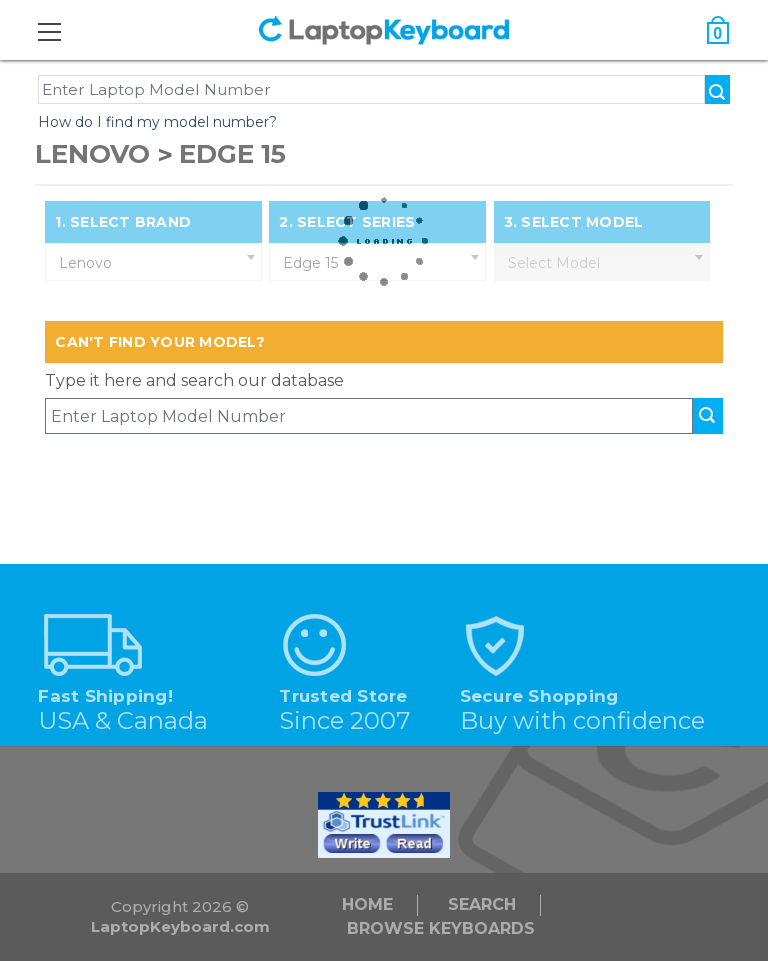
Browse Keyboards (441, 928)
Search (482, 904)
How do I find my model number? (157, 122)
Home (367, 904)
